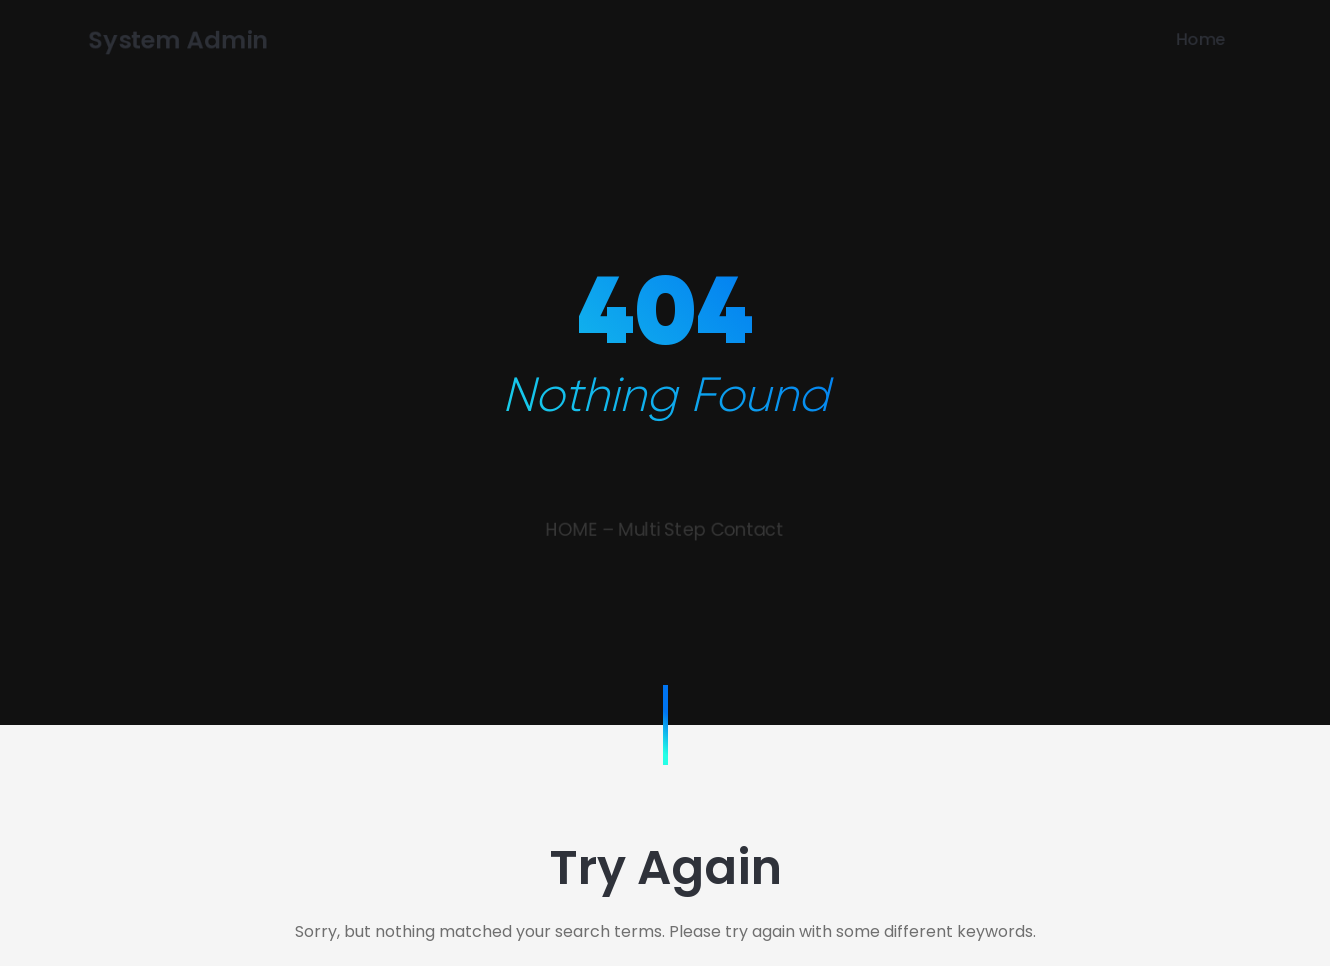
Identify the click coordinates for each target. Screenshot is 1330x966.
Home (1226, 39)
